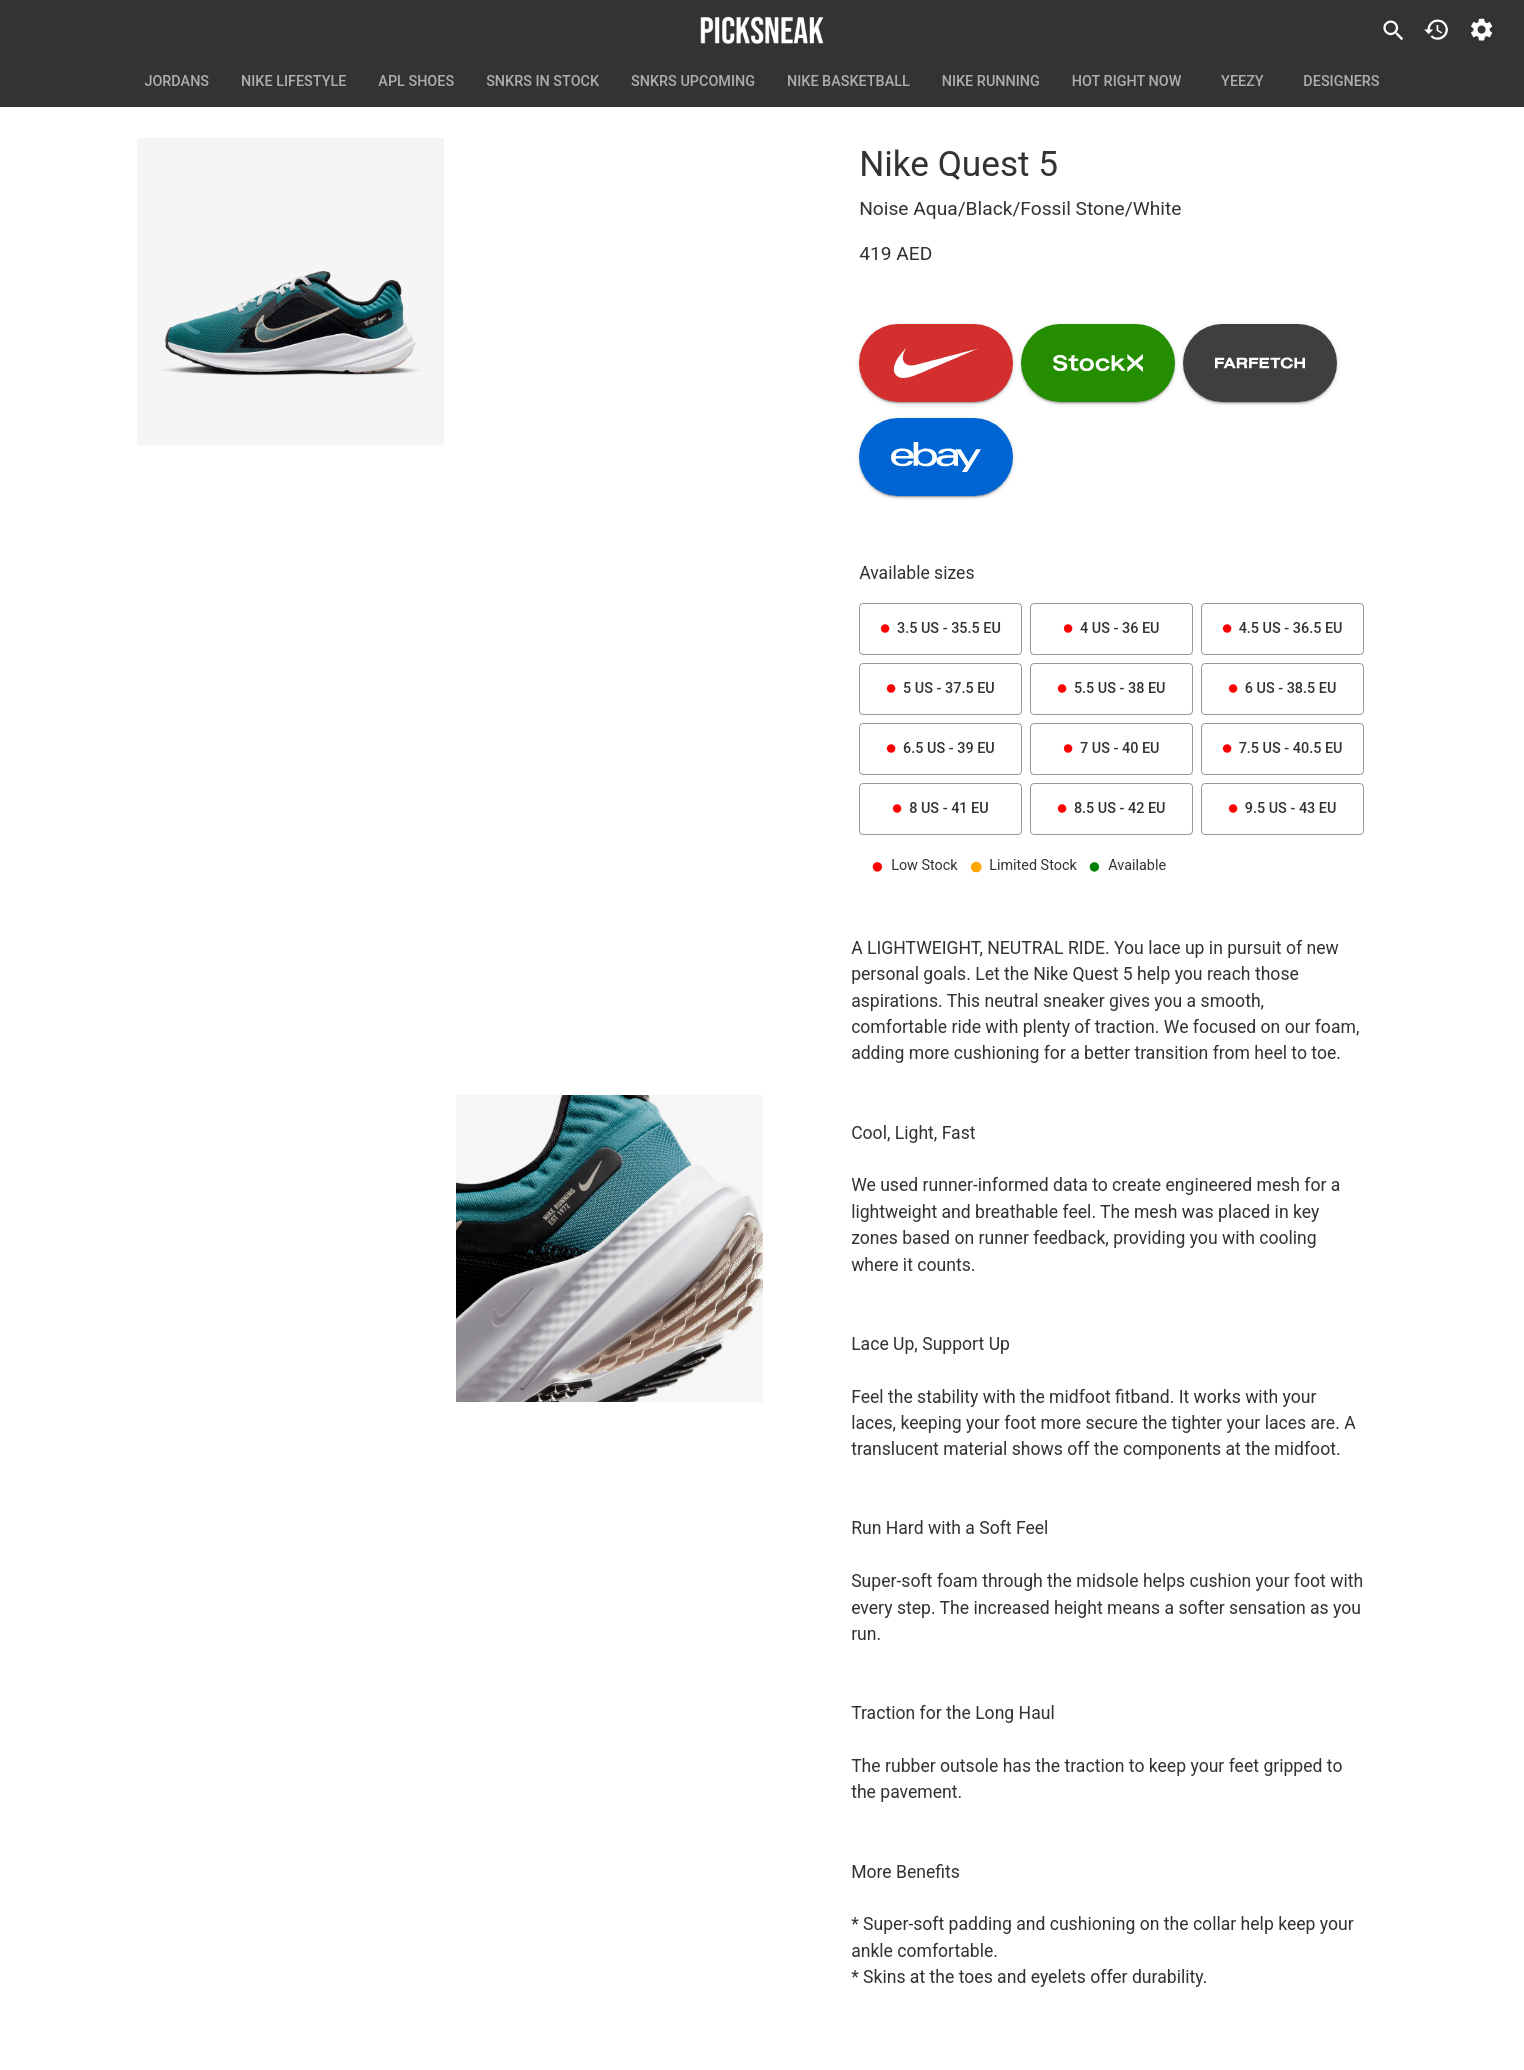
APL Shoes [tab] (416, 82)
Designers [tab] (1341, 82)
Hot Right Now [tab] (1127, 82)
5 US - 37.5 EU (940, 689)
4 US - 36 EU (1111, 629)
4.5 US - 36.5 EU (1282, 629)
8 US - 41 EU (940, 809)
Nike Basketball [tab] (848, 82)
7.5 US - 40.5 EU (1282, 749)
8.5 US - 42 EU (1111, 809)
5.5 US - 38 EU (1111, 689)
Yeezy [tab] (1242, 82)
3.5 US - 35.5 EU (940, 629)
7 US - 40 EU (1111, 749)
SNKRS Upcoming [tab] (693, 82)
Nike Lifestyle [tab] (293, 82)
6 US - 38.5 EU (1282, 689)
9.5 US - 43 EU (1282, 809)
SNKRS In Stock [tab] (542, 82)
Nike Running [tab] (991, 82)
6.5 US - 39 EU (940, 749)
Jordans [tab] (176, 82)
